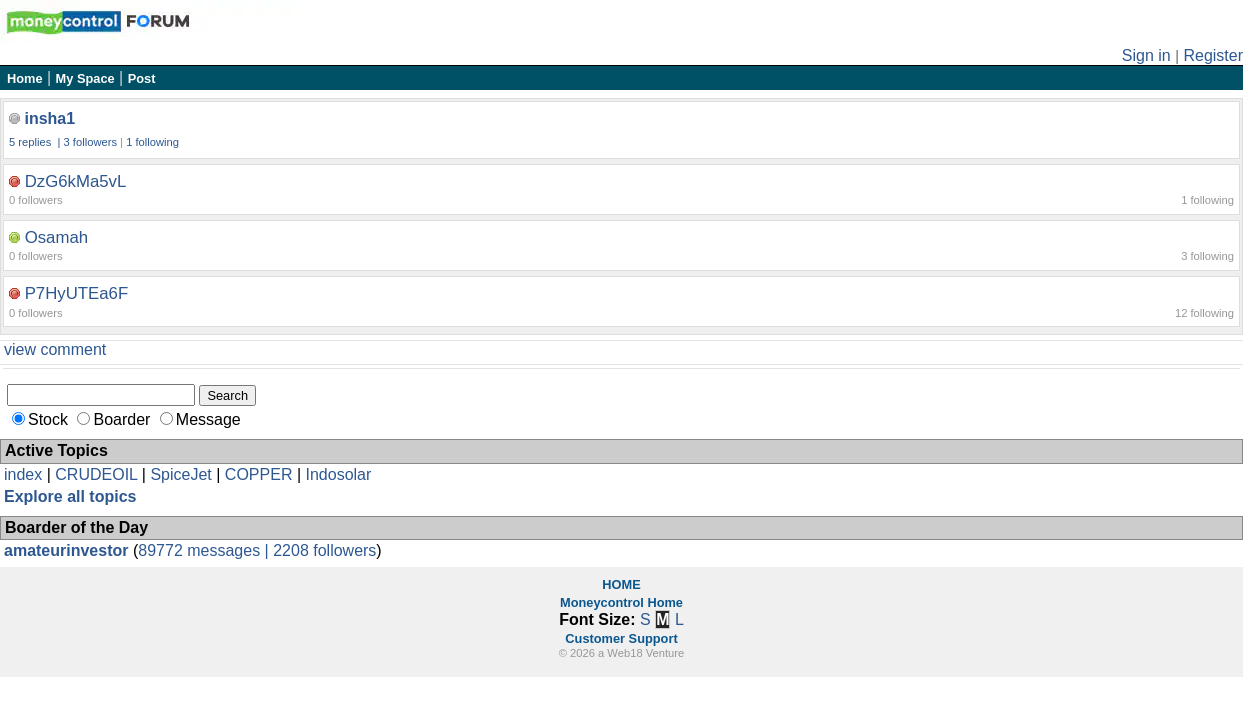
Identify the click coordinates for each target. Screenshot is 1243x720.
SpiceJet (180, 474)
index (23, 474)
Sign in (1146, 55)
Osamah (56, 237)
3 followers (90, 142)
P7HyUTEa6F (77, 293)
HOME (621, 584)
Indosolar (338, 474)
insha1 (49, 118)
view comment (55, 349)
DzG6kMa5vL (76, 181)
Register (1213, 55)
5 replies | (36, 142)
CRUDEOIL (96, 474)
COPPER (259, 474)
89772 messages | (205, 550)
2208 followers (324, 550)
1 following (152, 142)
